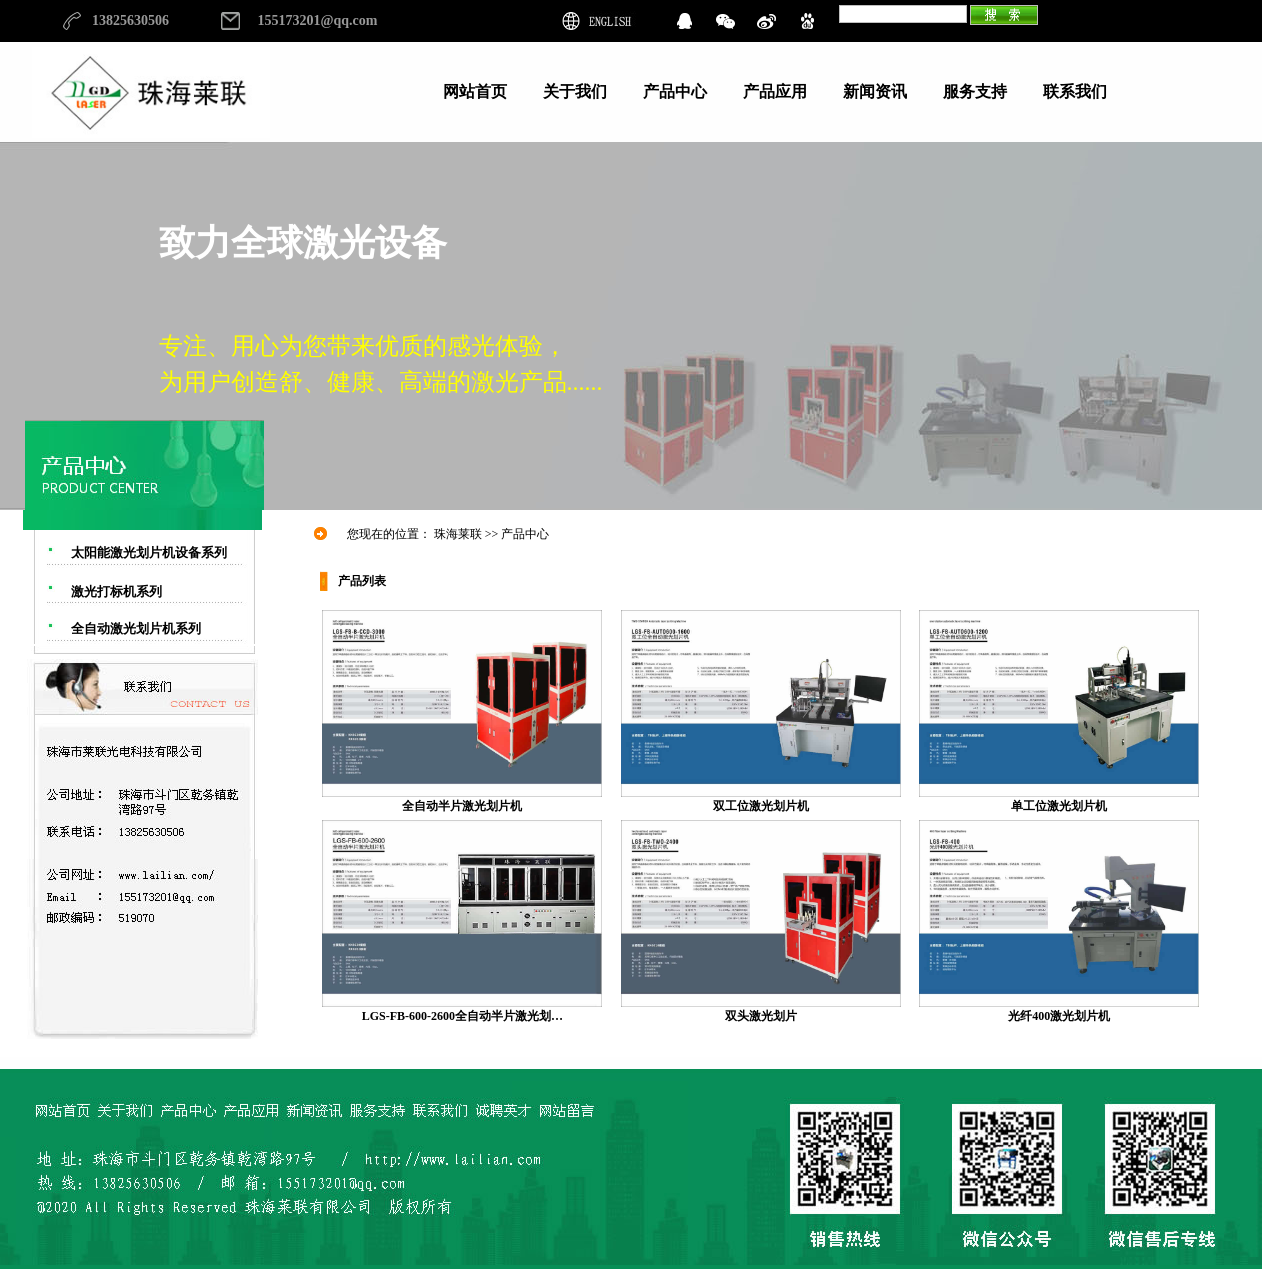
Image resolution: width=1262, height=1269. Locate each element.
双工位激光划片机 (761, 799)
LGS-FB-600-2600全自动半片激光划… (462, 1009)
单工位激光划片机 (1059, 799)
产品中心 (675, 91)
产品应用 (775, 91)
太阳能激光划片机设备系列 (149, 552)
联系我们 (1075, 91)
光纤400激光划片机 (1059, 1009)
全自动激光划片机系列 (136, 628)
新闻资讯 (875, 91)
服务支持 (975, 91)
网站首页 (475, 91)
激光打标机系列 (116, 591)
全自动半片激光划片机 (462, 799)
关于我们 (575, 91)
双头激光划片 (761, 1009)
